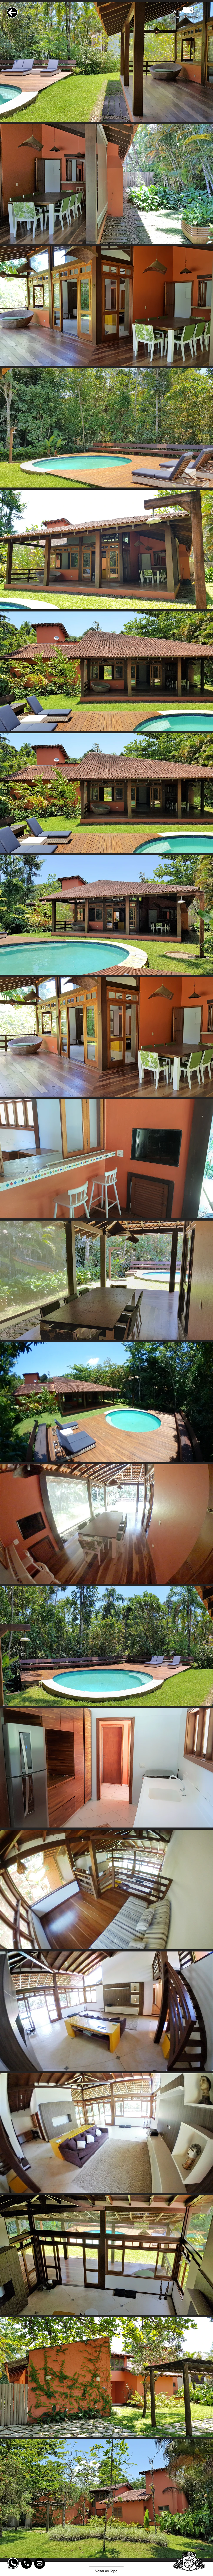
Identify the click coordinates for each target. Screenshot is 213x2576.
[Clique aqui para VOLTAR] (12, 12)
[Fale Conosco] (39, 2563)
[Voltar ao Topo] (106, 2571)
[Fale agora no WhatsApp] (13, 2563)
